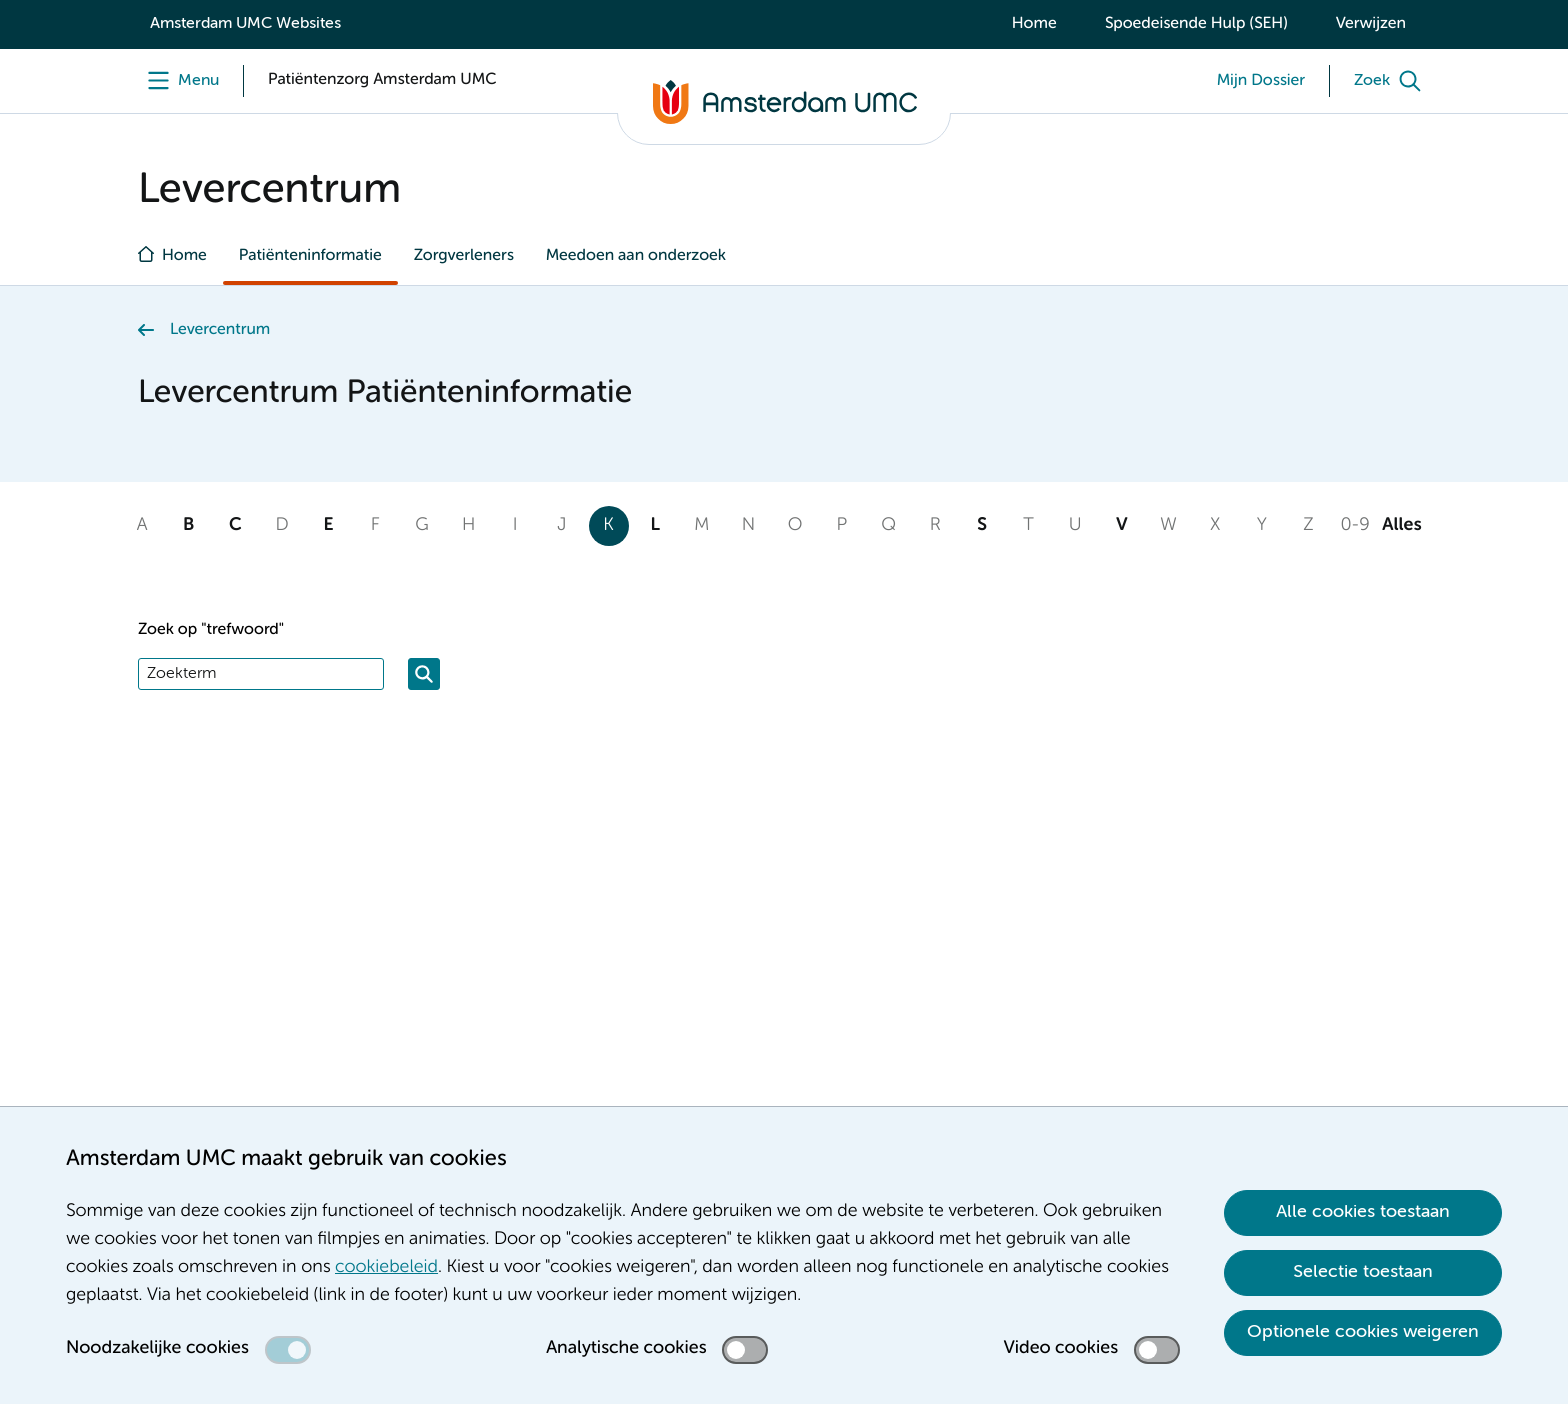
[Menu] (178, 81)
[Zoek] (1392, 81)
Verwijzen (1371, 24)
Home (1034, 24)
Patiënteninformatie (310, 256)
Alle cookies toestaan (1363, 1212)
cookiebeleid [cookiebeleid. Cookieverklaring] (386, 1268)
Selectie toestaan (1363, 1272)
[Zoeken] (424, 674)
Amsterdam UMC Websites (245, 24)
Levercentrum (220, 330)
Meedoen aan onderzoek (636, 256)
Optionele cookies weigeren (1363, 1332)
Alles (1401, 526)
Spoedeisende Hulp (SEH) (1196, 24)
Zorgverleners (464, 256)
